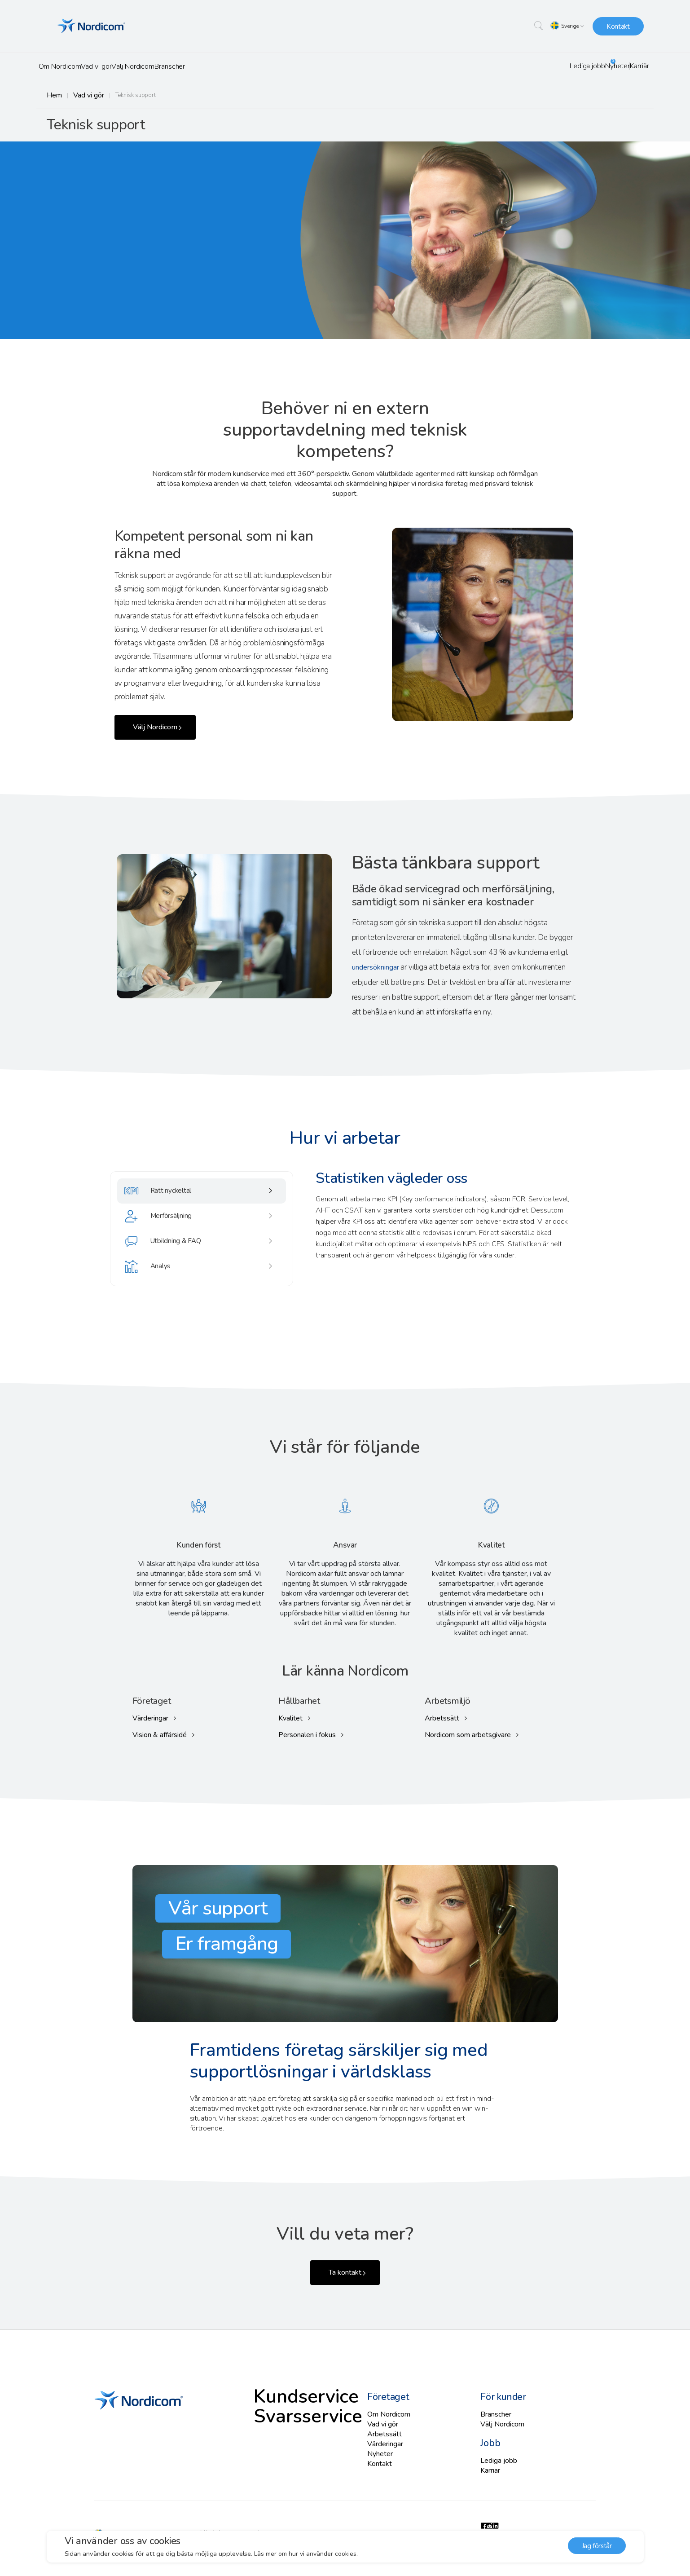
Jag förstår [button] (597, 2546)
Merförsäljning (170, 1229)
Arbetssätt (442, 1717)
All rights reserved (221, 2521)
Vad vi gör (119, 66)
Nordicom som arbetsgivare (467, 1734)
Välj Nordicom (171, 66)
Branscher (224, 66)
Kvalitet (290, 1717)
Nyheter (595, 66)
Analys (156, 1292)
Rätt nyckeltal (168, 1197)
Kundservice (415, 126)
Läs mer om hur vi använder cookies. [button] (307, 2553)
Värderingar (150, 1717)
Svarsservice (553, 126)
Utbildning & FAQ (175, 1260)
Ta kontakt (341, 2270)
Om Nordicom (67, 66)
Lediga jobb (549, 66)
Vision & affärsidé (159, 1734)
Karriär (632, 66)
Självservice (616, 126)
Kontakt (617, 26)
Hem (53, 95)
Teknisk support (483, 126)
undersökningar (377, 971)
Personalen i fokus (306, 1734)
